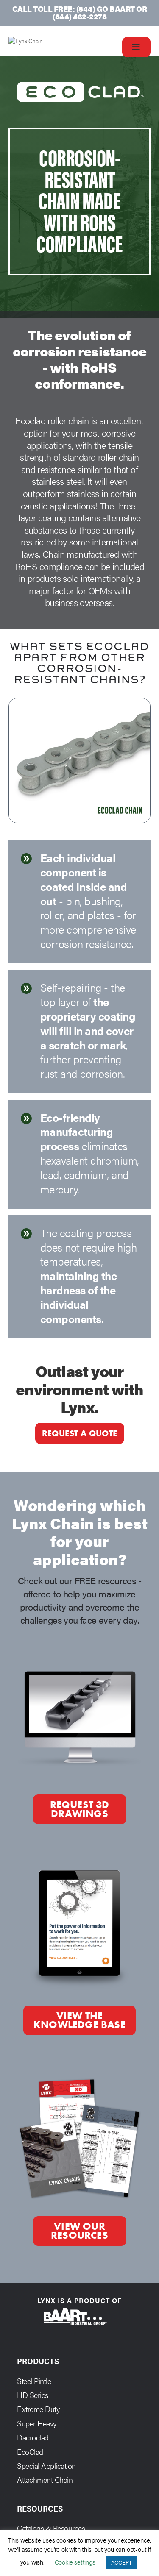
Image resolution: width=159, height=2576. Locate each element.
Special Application (46, 2475)
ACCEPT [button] (121, 2562)
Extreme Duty (38, 2418)
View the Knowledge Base (79, 2030)
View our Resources (79, 2240)
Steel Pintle (34, 2390)
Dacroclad (33, 2447)
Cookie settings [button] (75, 2561)
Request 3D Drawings (79, 1819)
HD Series (32, 2404)
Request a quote (79, 1443)
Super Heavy (36, 2432)
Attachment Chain (45, 2489)
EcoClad (30, 2461)
